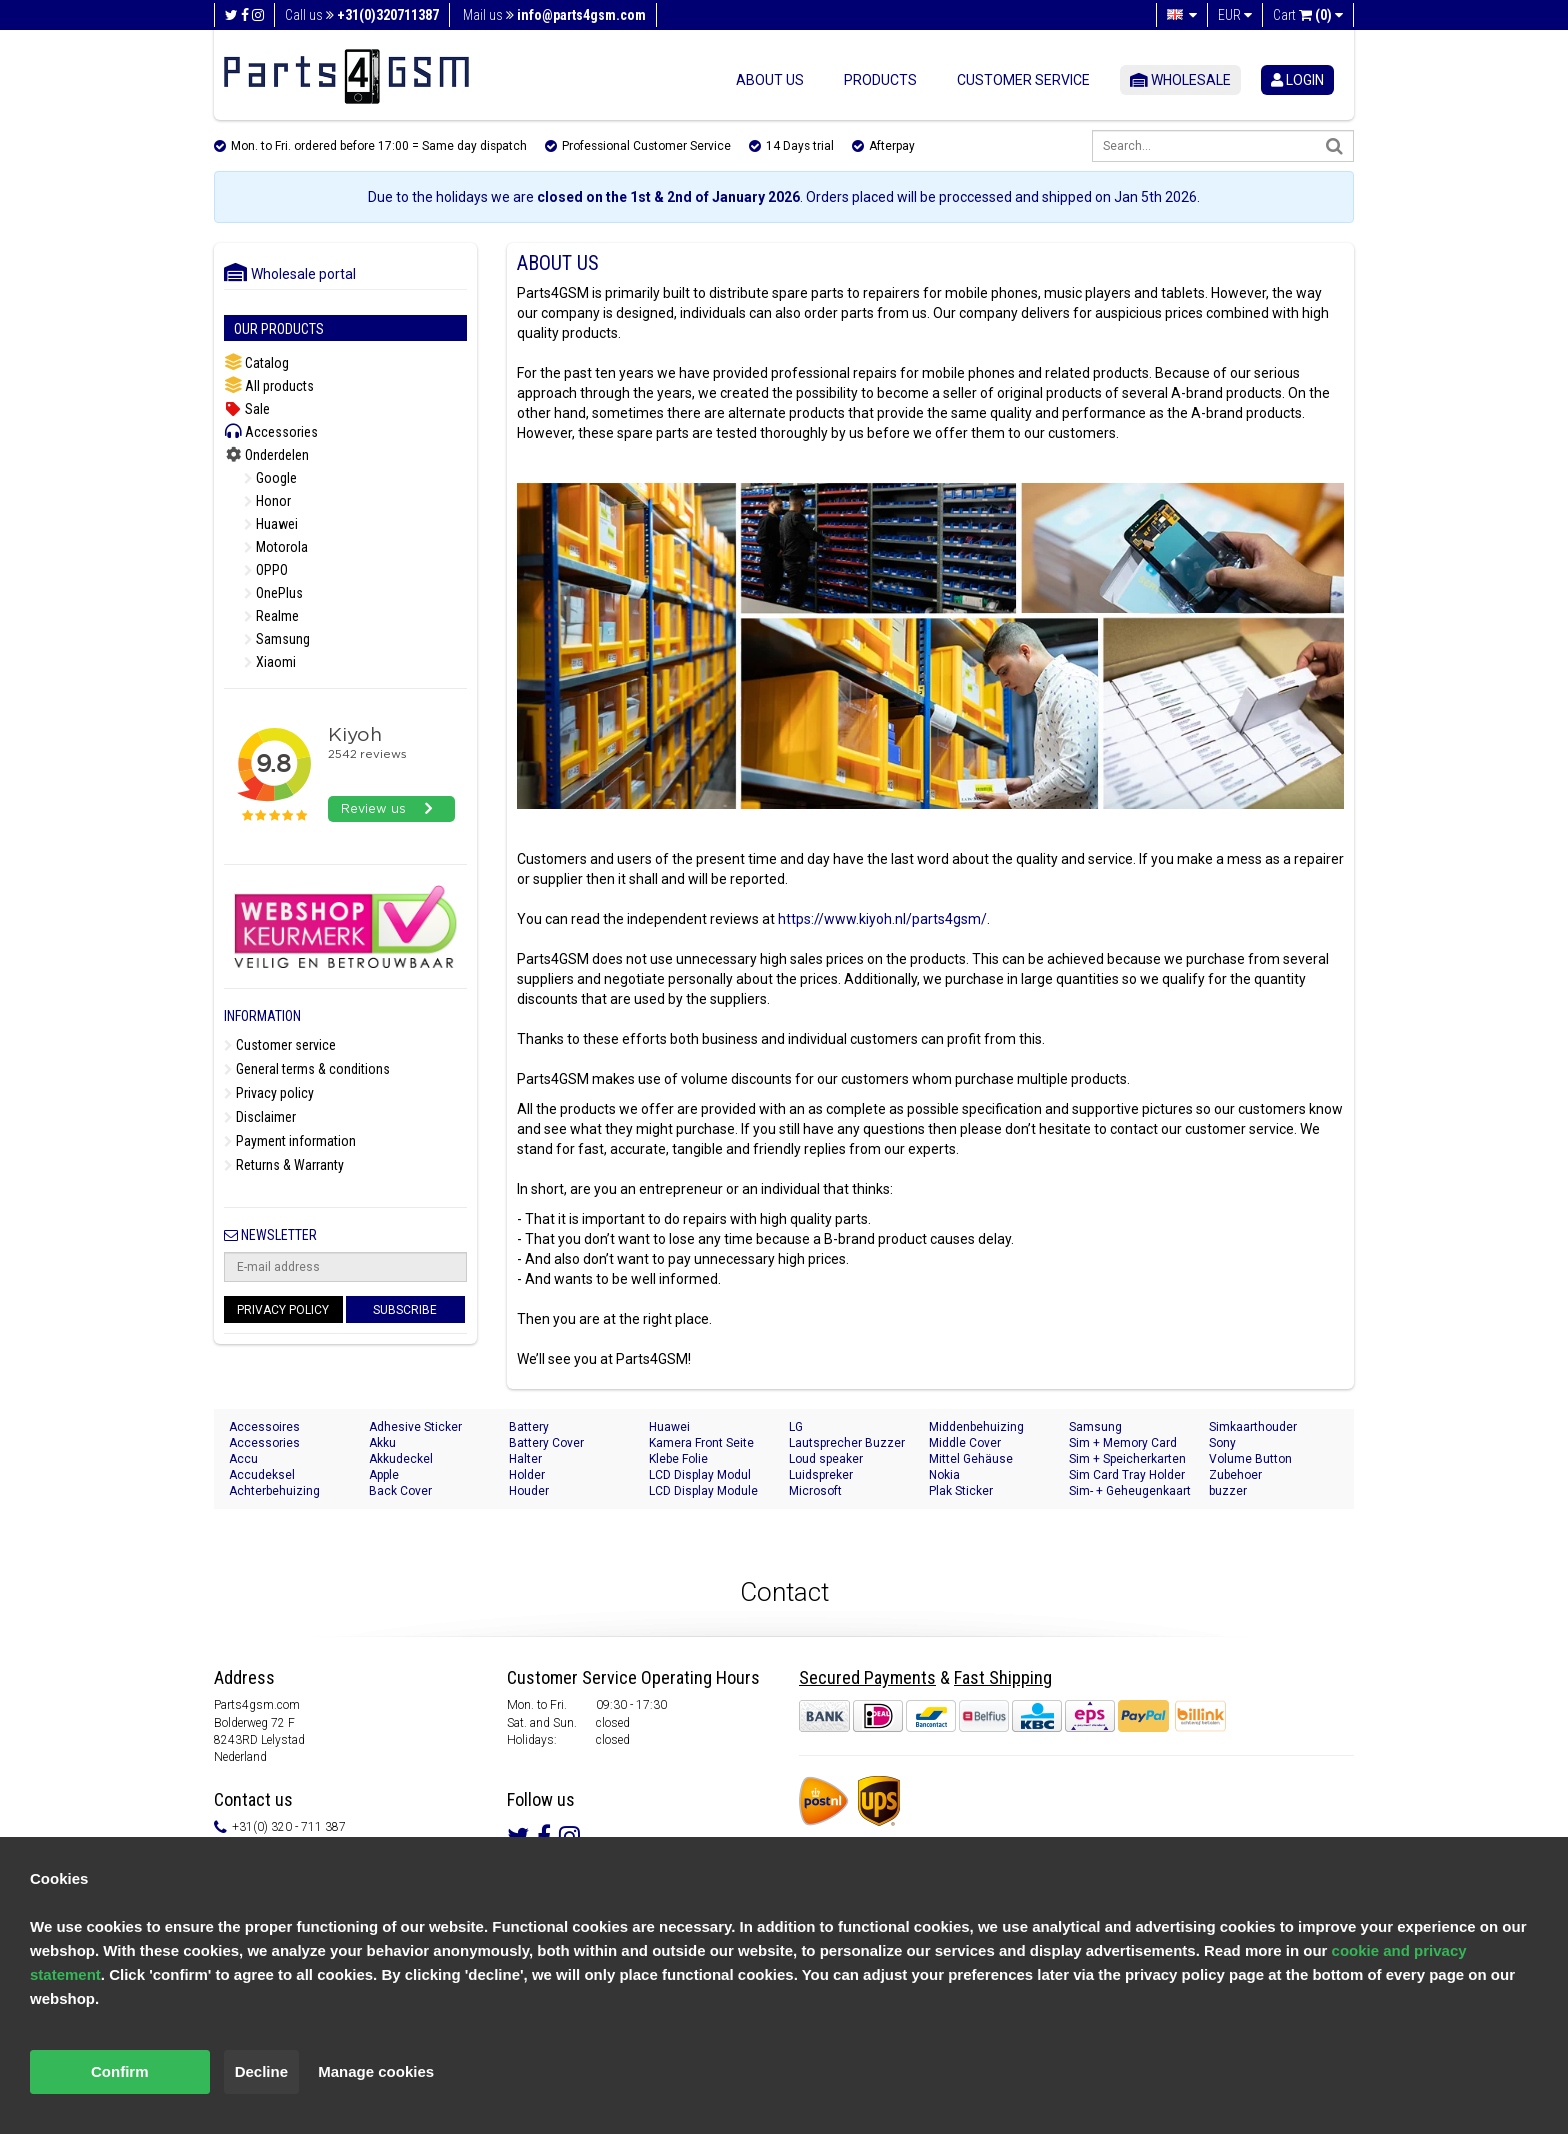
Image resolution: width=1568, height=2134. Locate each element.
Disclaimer (260, 1117)
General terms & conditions (307, 1069)
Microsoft (815, 1491)
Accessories (271, 431)
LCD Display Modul (700, 1475)
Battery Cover (546, 1443)
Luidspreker (821, 1475)
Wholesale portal (290, 274)
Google (270, 478)
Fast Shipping (1003, 1677)
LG (796, 1427)
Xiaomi (270, 662)
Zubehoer (1235, 1475)
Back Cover (400, 1491)
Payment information (290, 1141)
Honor (267, 501)
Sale (247, 409)
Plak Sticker (961, 1491)
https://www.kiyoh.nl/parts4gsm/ (882, 919)
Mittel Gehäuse (971, 1459)
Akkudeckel (401, 1459)
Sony (1222, 1443)
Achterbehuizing (274, 1491)
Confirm (120, 2071)
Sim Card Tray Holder (1127, 1475)
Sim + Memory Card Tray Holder (1123, 1443)
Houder (529, 1491)
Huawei (271, 524)
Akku (382, 1443)
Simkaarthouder (1253, 1427)
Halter (525, 1459)
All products (269, 385)
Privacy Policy (283, 1310)
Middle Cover (965, 1443)
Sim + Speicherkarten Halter (1127, 1459)
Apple (384, 1475)
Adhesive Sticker (415, 1427)
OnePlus (273, 593)
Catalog (256, 362)
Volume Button (1250, 1459)
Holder (527, 1475)
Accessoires (264, 1427)
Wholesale (1180, 80)
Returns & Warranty (284, 1165)
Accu (243, 1459)
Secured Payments (867, 1677)
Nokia (944, 1475)
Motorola (276, 547)
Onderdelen (266, 455)
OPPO (266, 570)
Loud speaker (826, 1459)
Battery (529, 1427)
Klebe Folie (678, 1459)
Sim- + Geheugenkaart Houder (1130, 1491)
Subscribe (405, 1310)
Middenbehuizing (976, 1427)
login (1297, 80)
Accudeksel (262, 1475)
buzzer (1228, 1491)
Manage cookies (376, 2071)
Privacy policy (269, 1093)
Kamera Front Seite (701, 1443)
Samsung (277, 639)
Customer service (1023, 80)
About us (770, 80)
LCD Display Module (703, 1491)
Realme (271, 616)
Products (880, 80)
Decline (261, 2071)
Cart (1308, 15)
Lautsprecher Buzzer (847, 1443)
